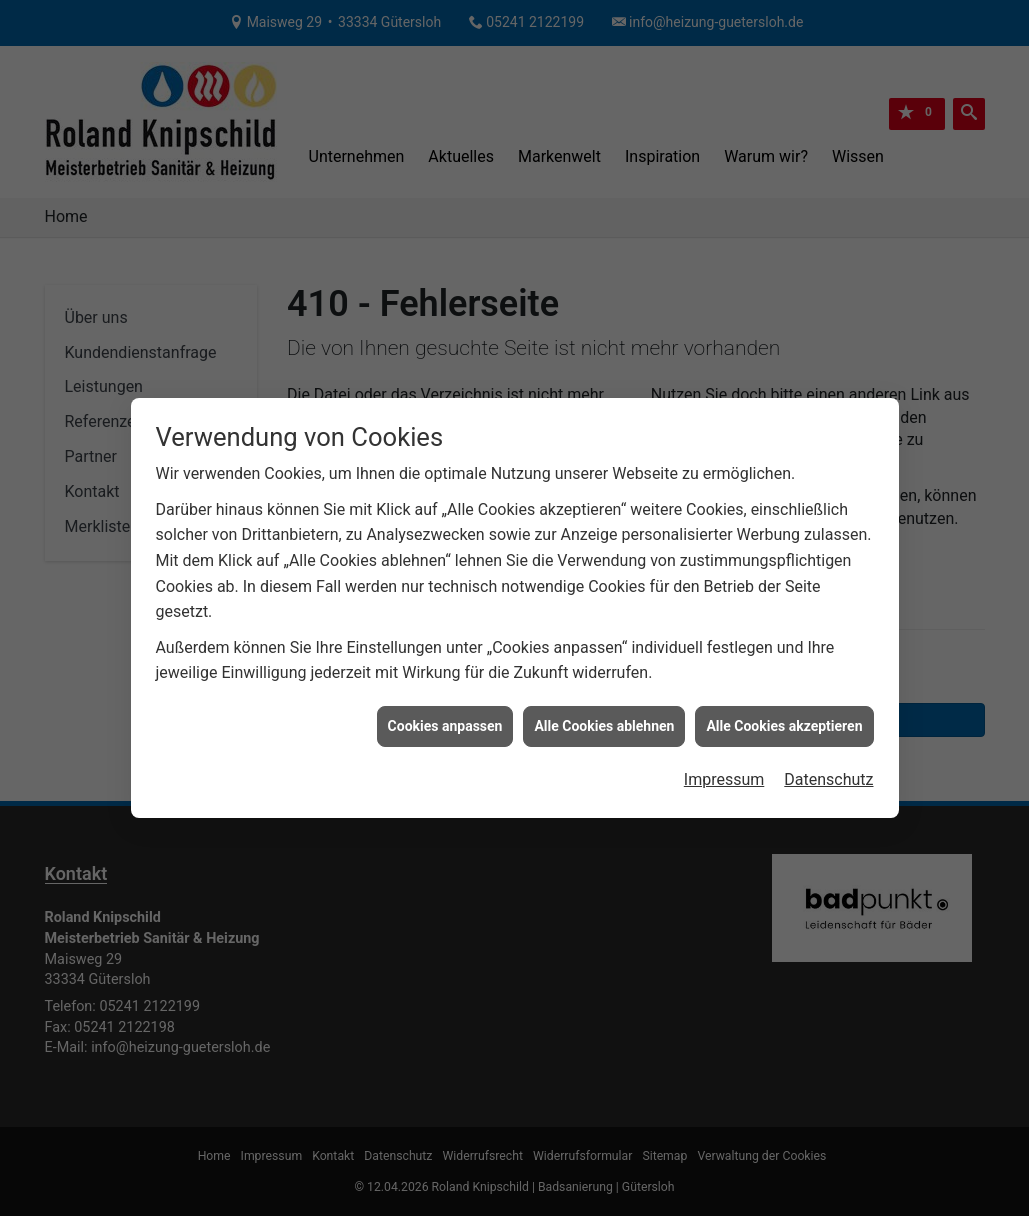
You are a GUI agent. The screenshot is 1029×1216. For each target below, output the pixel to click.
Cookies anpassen (445, 719)
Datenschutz (828, 773)
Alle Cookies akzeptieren (784, 719)
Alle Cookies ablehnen (604, 719)
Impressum (724, 773)
